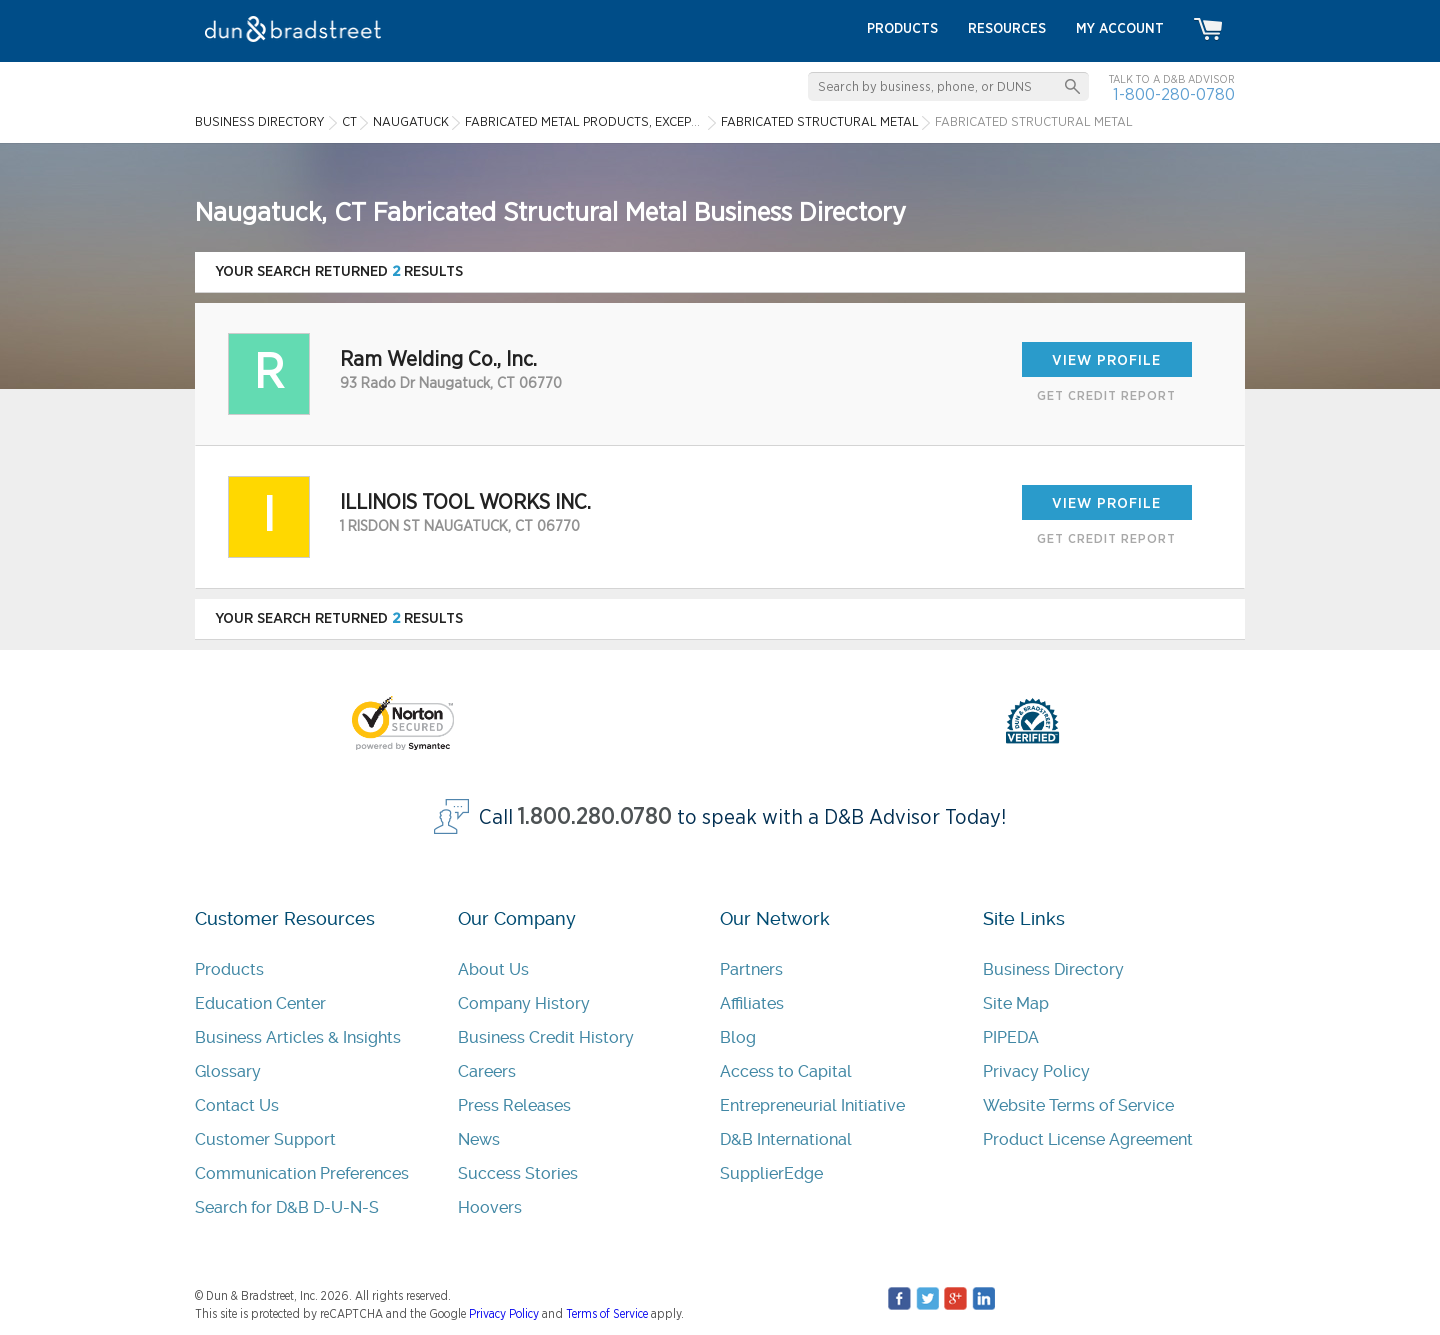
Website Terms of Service (1078, 1105)
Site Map (1016, 1003)
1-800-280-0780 (1174, 94)
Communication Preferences (302, 1173)
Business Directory (1053, 969)
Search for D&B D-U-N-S (287, 1207)
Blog (738, 1037)
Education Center (260, 1003)
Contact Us (237, 1105)
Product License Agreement (1088, 1139)
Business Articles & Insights (298, 1037)
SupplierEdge (771, 1173)
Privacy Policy (1036, 1071)
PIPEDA (1011, 1037)
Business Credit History (546, 1037)
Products (229, 969)
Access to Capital (786, 1071)
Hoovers (490, 1207)
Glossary (228, 1071)
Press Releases (514, 1105)
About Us (493, 969)
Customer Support (265, 1139)
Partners (751, 969)
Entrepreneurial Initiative (812, 1105)
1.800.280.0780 (595, 817)
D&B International (786, 1139)
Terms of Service (607, 1314)
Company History (524, 1003)
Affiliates (752, 1003)
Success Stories (518, 1173)
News (479, 1139)
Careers (487, 1071)
